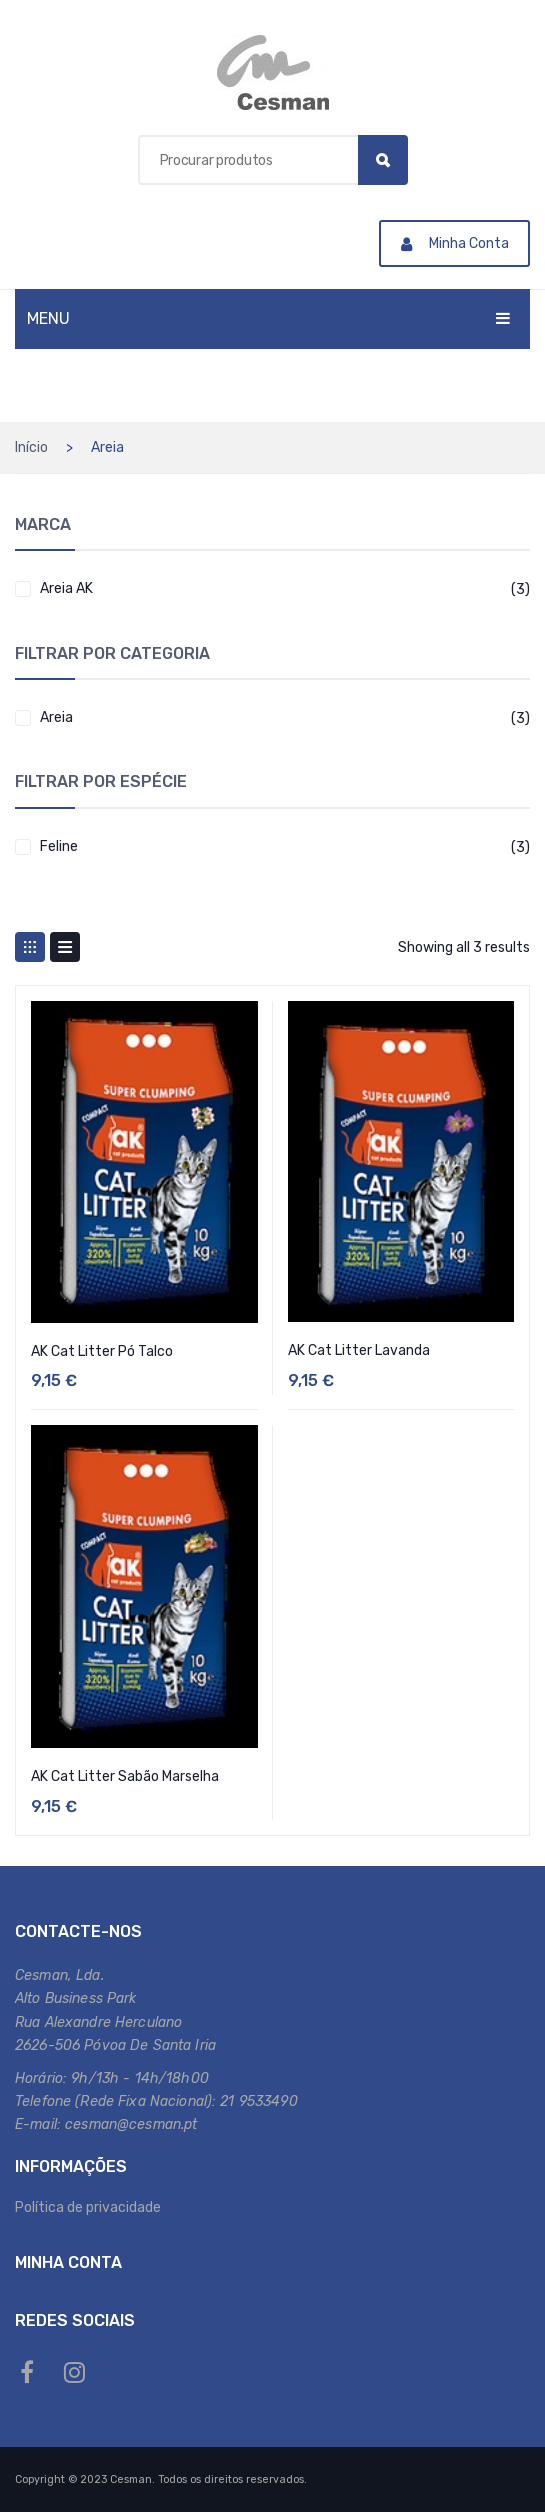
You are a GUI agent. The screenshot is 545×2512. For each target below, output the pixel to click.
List (65, 947)
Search (383, 160)
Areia (56, 717)
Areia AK (66, 588)
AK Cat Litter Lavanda (359, 1350)
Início (31, 447)
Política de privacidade (88, 2207)
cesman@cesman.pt (131, 2124)
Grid (30, 947)
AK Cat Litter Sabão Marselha (125, 1776)
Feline (59, 846)
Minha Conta (455, 243)
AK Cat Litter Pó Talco (102, 1351)
